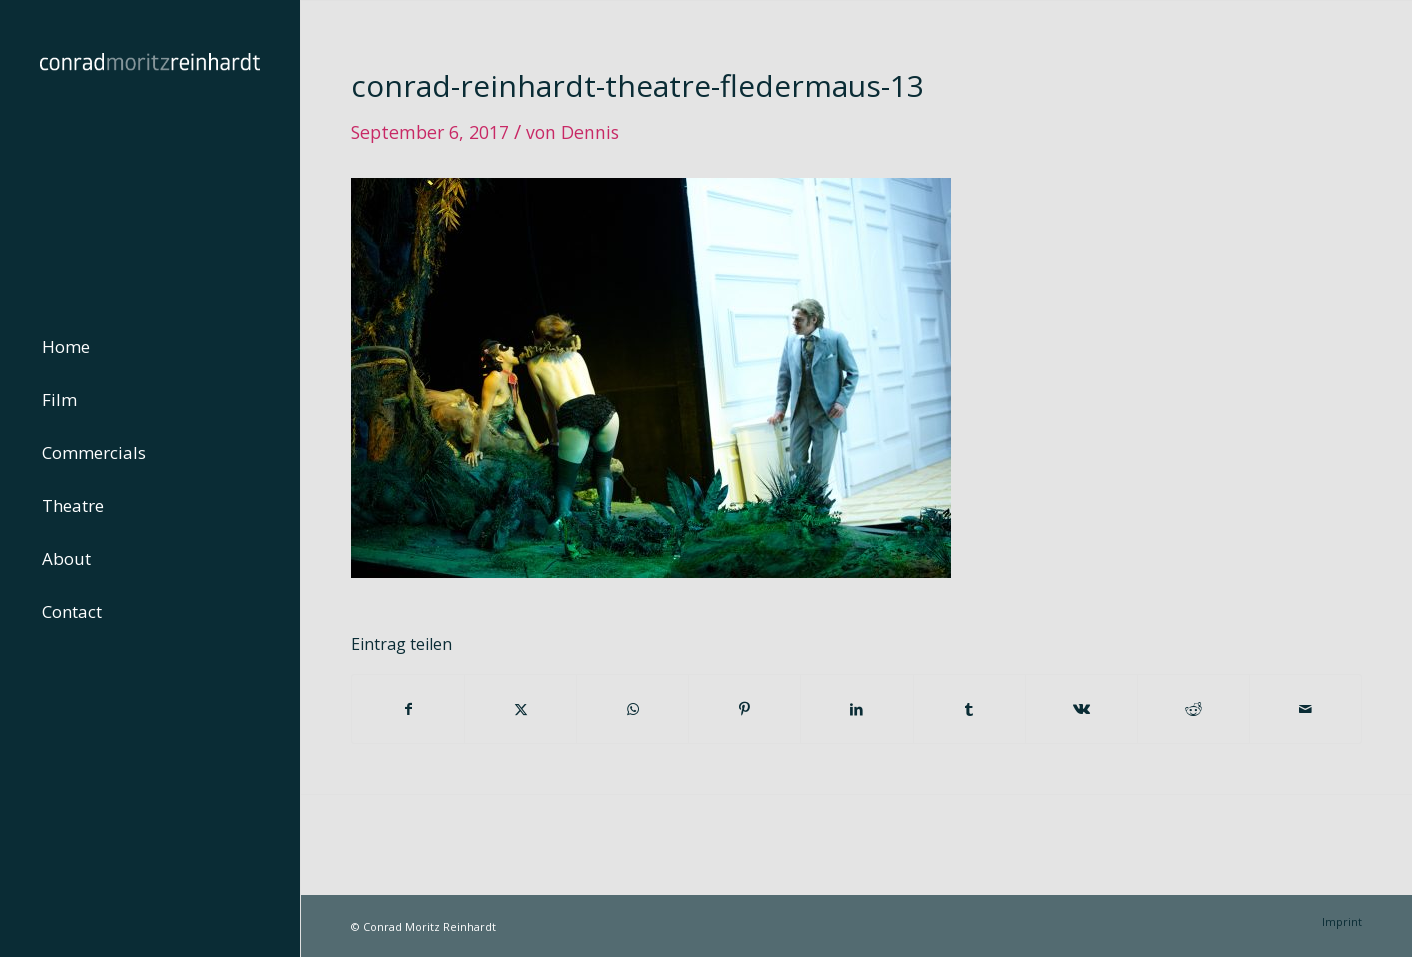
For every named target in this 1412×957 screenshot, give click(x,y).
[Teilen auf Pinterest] (744, 709)
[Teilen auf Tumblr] (969, 709)
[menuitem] (150, 347)
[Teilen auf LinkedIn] (856, 709)
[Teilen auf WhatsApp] (632, 709)
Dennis (590, 132)
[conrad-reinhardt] (150, 150)
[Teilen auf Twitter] (520, 709)
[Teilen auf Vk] (1081, 709)
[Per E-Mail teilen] (1305, 709)
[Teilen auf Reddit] (1193, 709)
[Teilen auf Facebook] (408, 709)
